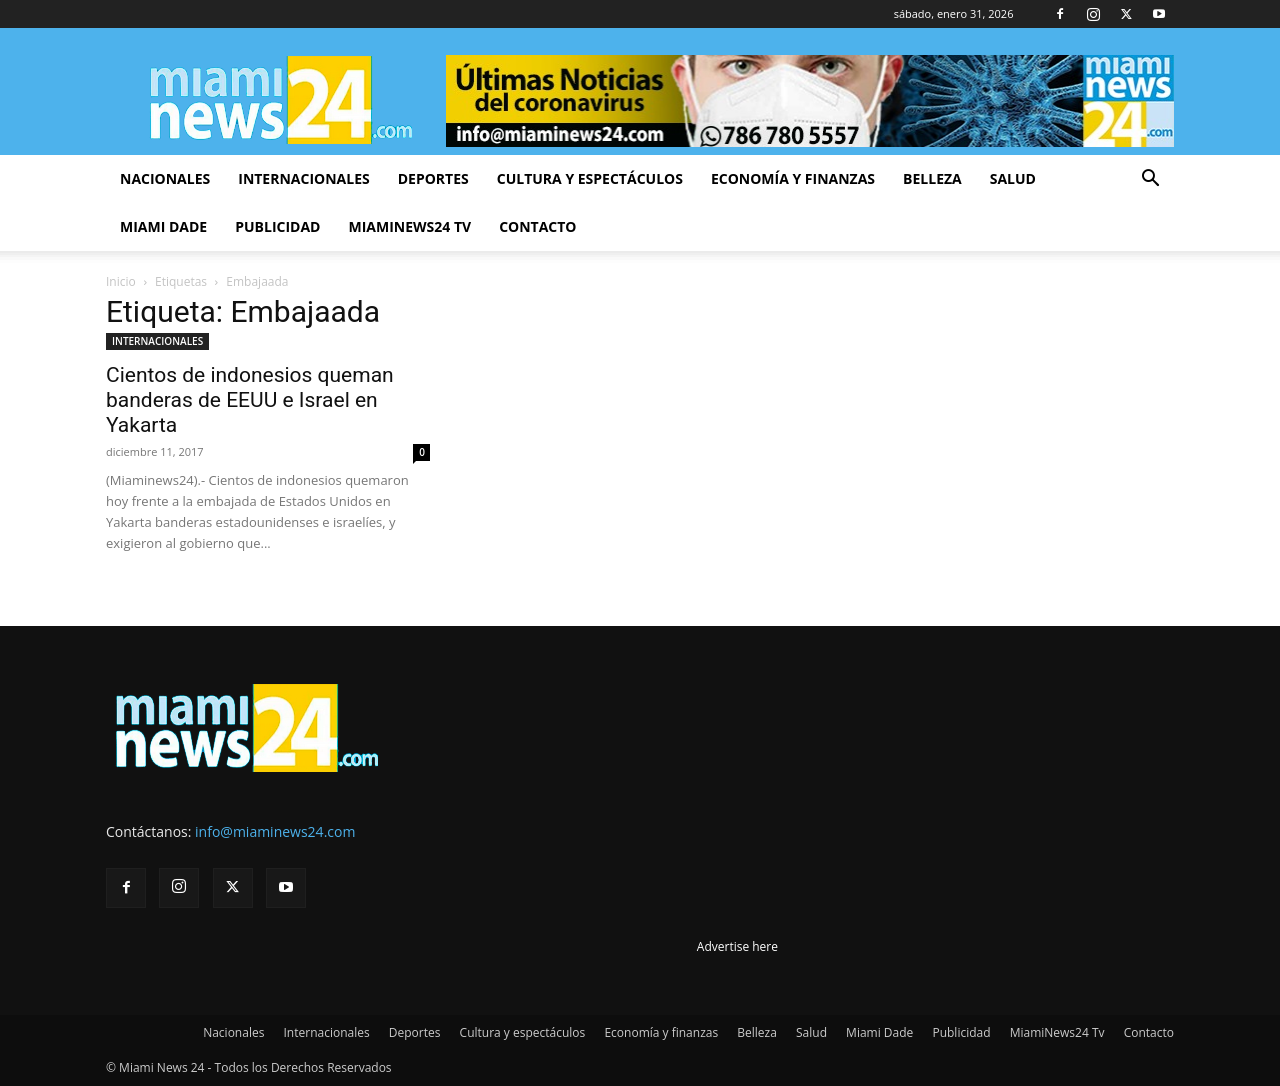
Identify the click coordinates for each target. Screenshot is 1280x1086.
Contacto (537, 226)
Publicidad (277, 226)
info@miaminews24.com (275, 831)
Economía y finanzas (793, 178)
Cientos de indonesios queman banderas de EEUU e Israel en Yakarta (250, 400)
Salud (1013, 178)
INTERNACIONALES (157, 341)
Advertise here (737, 946)
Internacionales (303, 178)
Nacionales (165, 178)
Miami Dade (163, 226)
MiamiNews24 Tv (409, 226)
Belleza (932, 178)
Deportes (433, 178)
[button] (1150, 180)
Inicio (121, 281)
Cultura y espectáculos (590, 178)
